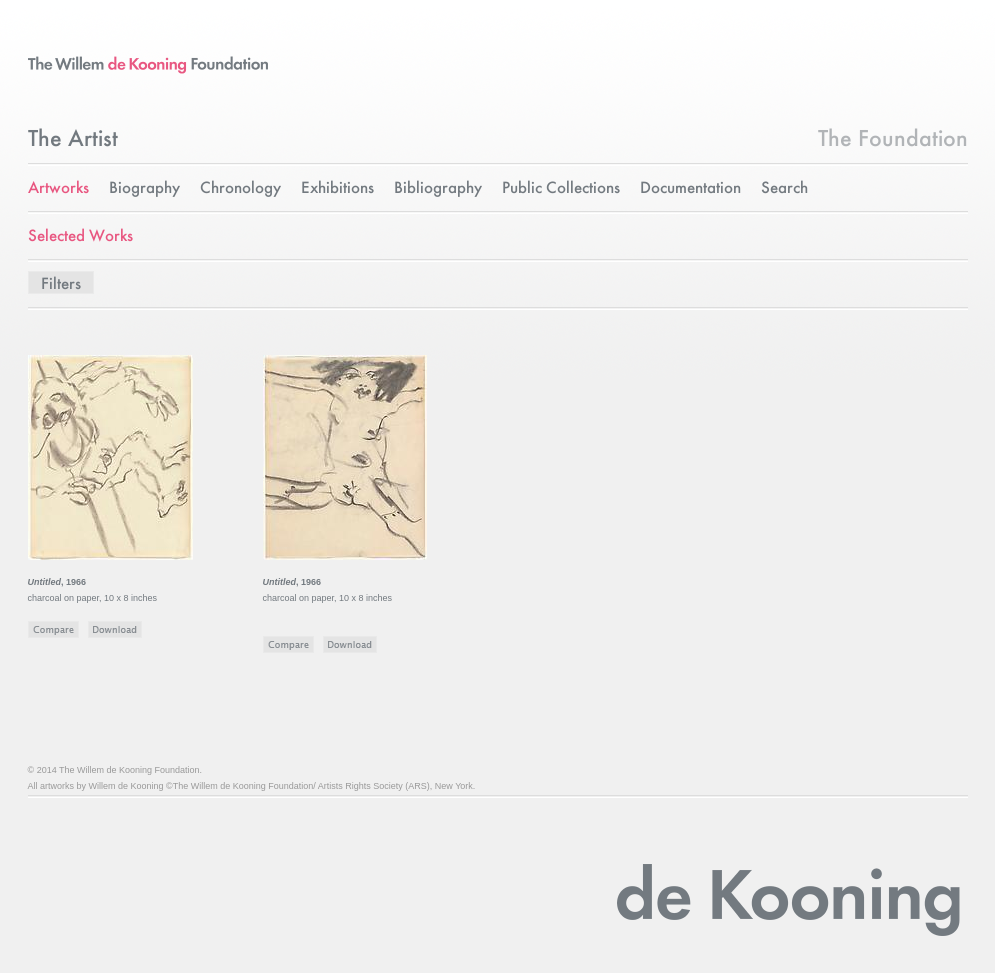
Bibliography (438, 188)
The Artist (73, 140)
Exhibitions (337, 188)
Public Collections (561, 188)
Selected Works (80, 236)
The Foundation (893, 140)
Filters (61, 284)
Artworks (58, 188)
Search (784, 188)
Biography (144, 188)
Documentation (690, 188)
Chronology (240, 188)
